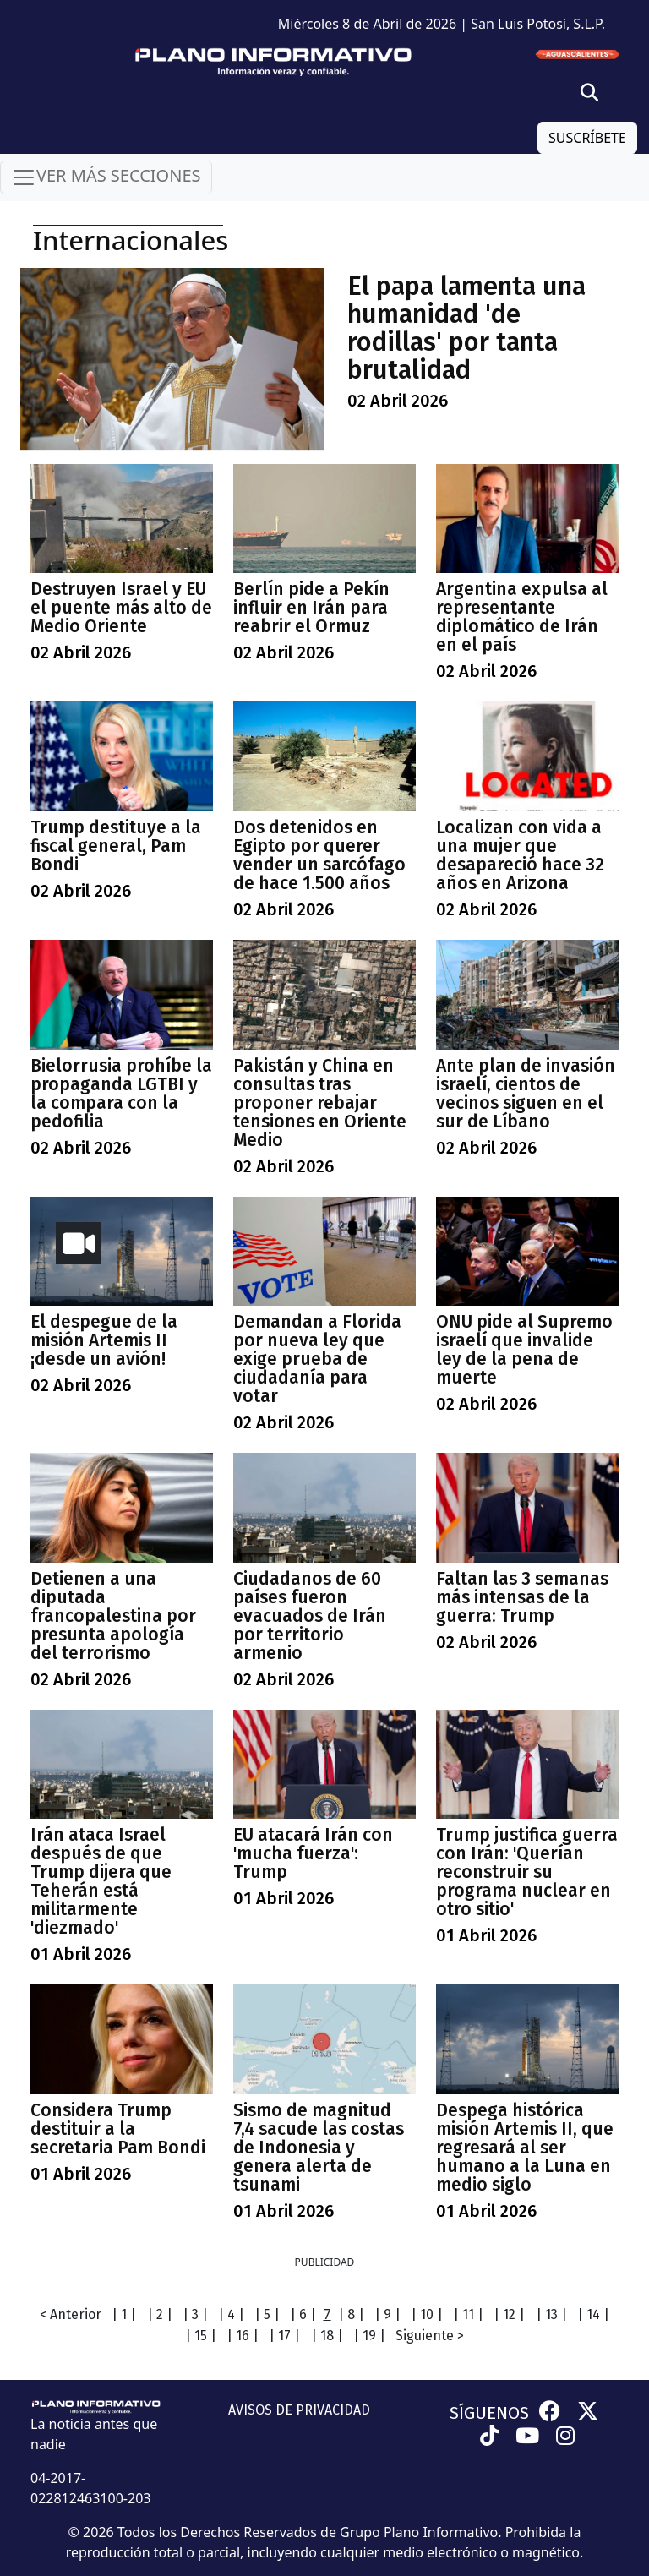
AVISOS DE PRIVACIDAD (299, 2410)
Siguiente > (429, 2336)
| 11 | (468, 2314)
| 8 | (351, 2314)
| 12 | (509, 2314)
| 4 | (231, 2314)
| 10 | (427, 2314)
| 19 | (369, 2336)
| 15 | (200, 2336)
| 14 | (593, 2314)
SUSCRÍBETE (587, 137)
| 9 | (387, 2314)
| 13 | (551, 2314)
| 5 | (267, 2314)
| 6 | (303, 2314)
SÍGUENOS (489, 2413)
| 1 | (124, 2314)
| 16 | (242, 2336)
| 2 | (159, 2314)
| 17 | (284, 2336)
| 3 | (195, 2314)
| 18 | (327, 2336)
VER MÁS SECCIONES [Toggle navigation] (106, 177)
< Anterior (70, 2314)
